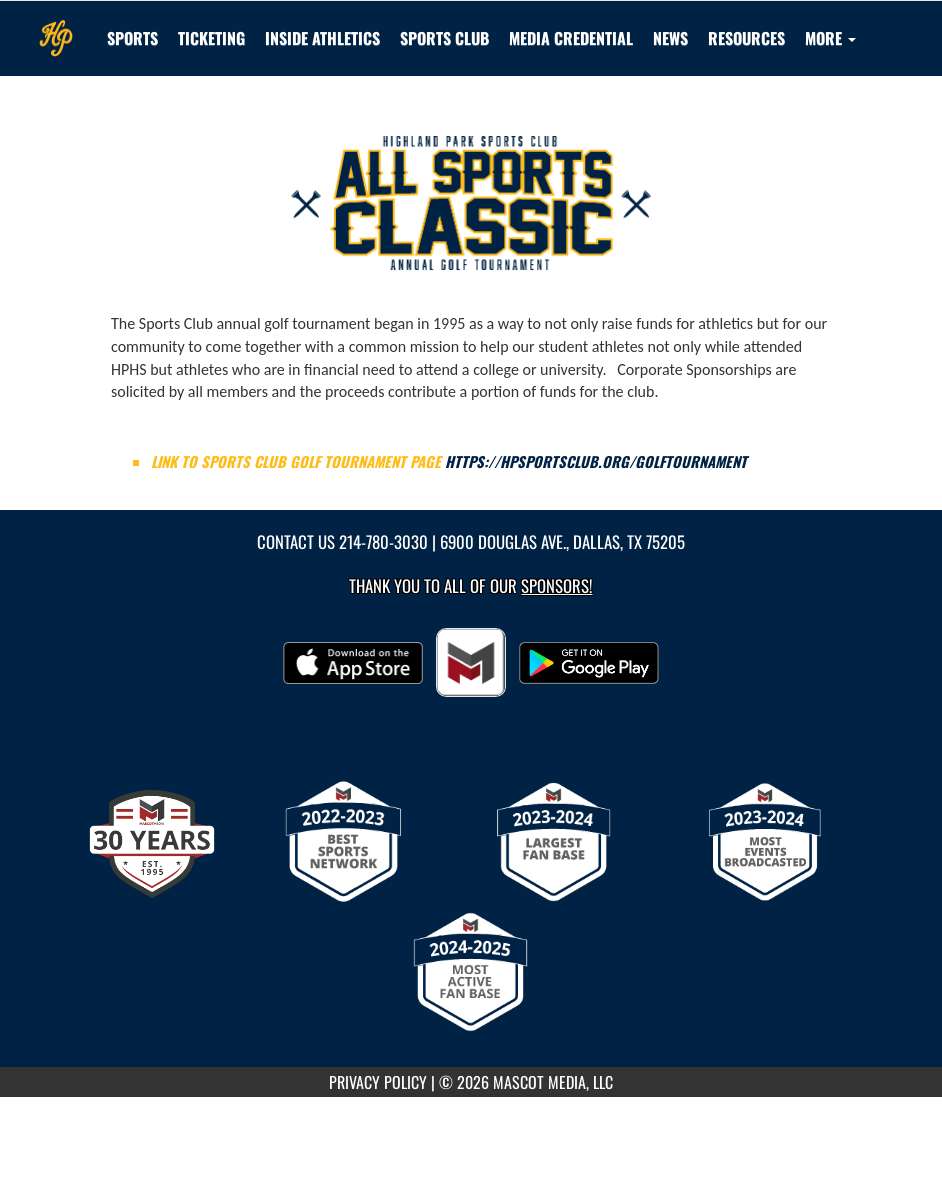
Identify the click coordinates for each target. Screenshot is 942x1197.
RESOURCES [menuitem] (746, 38)
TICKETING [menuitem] (211, 38)
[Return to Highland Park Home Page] (56, 26)
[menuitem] (444, 38)
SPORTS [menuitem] (132, 38)
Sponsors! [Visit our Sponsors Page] (556, 585)
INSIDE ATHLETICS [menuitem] (322, 38)
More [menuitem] (830, 38)
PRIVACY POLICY (378, 1082)
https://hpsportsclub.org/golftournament (596, 461)
